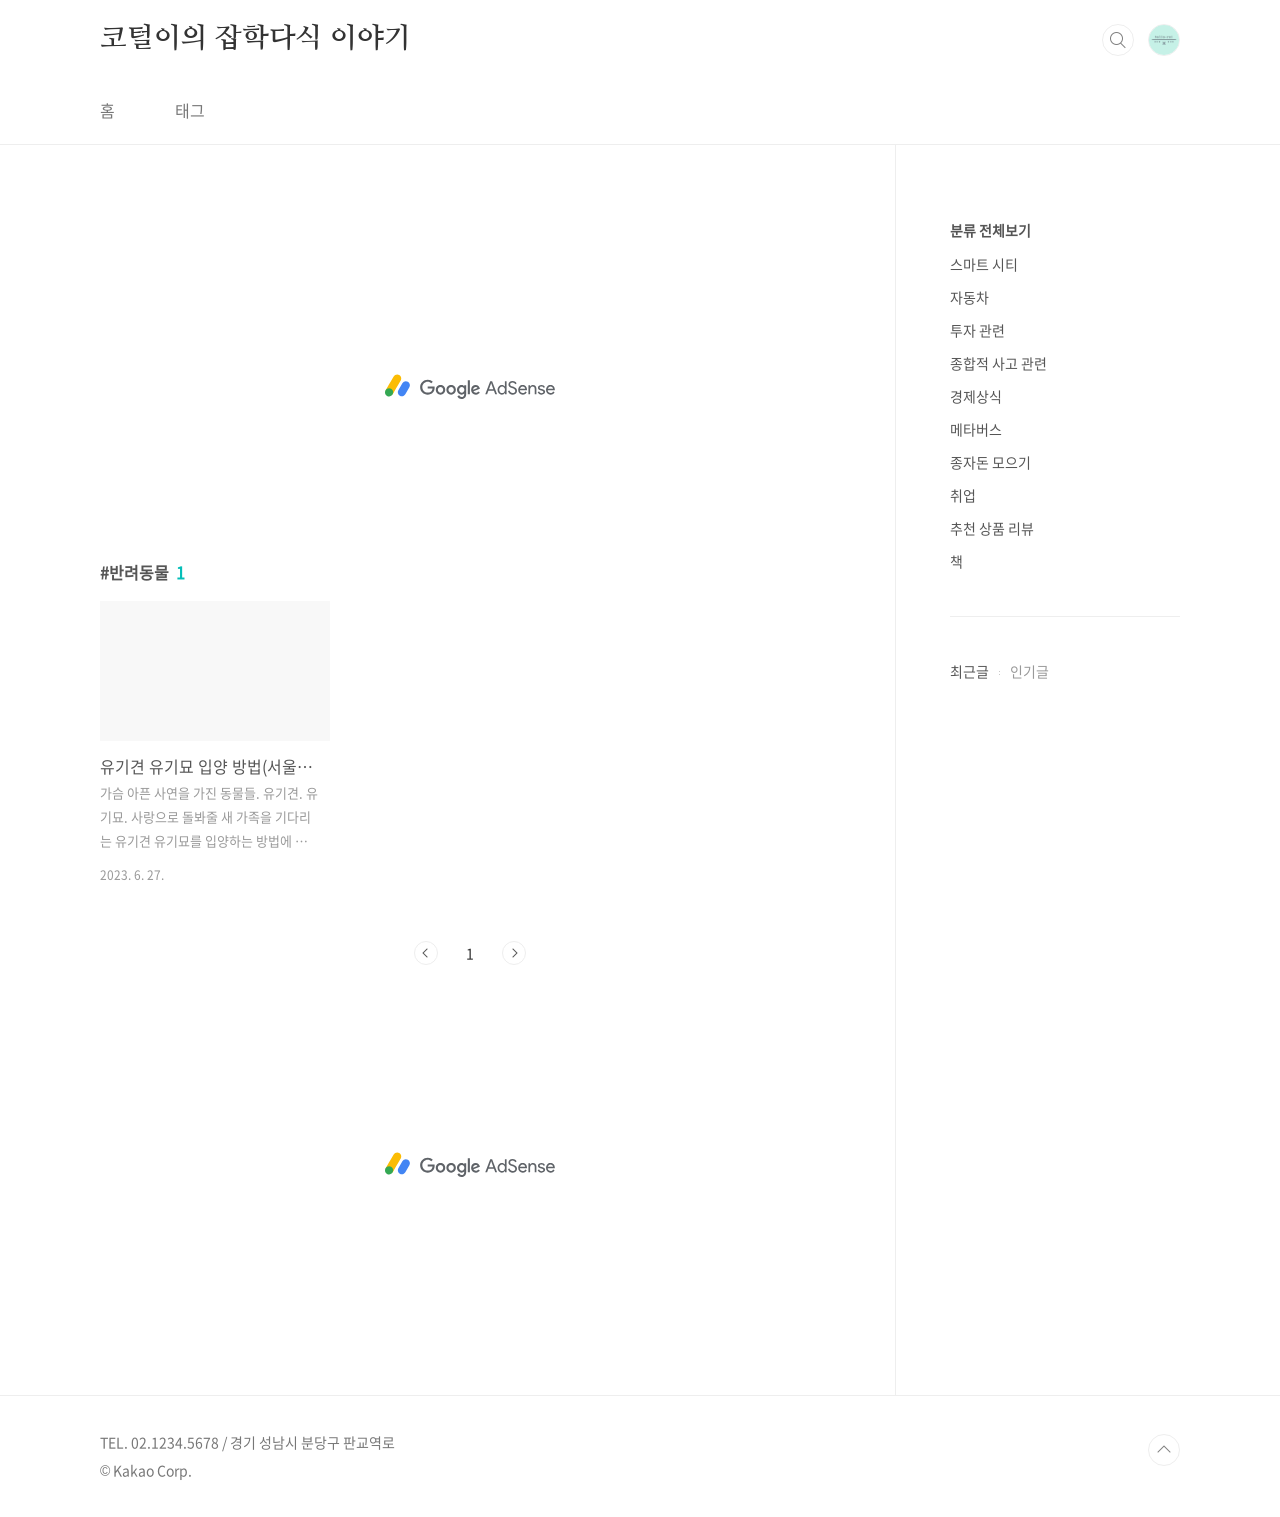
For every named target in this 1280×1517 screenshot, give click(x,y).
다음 (514, 953)
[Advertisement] (470, 387)
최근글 (969, 671)
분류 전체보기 (990, 230)
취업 (963, 495)
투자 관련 (977, 330)
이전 (426, 953)
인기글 (1029, 671)
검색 (1118, 40)
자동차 (969, 297)
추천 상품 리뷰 (992, 528)
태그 (190, 110)
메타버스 (976, 429)
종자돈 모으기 (990, 462)
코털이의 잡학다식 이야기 (255, 39)
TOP (1164, 1450)
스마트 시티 (984, 264)
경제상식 (976, 396)
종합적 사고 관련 (998, 363)
